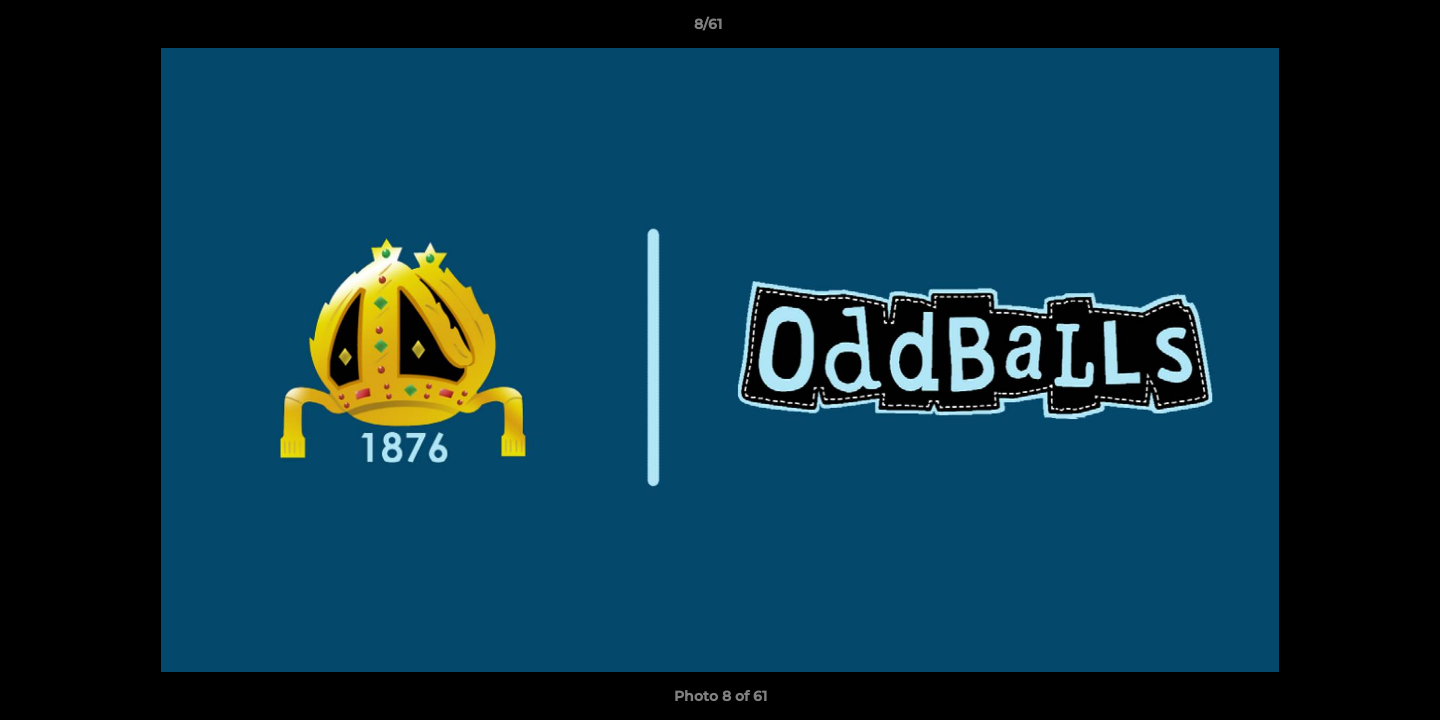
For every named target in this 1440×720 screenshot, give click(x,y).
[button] (1356, 29)
